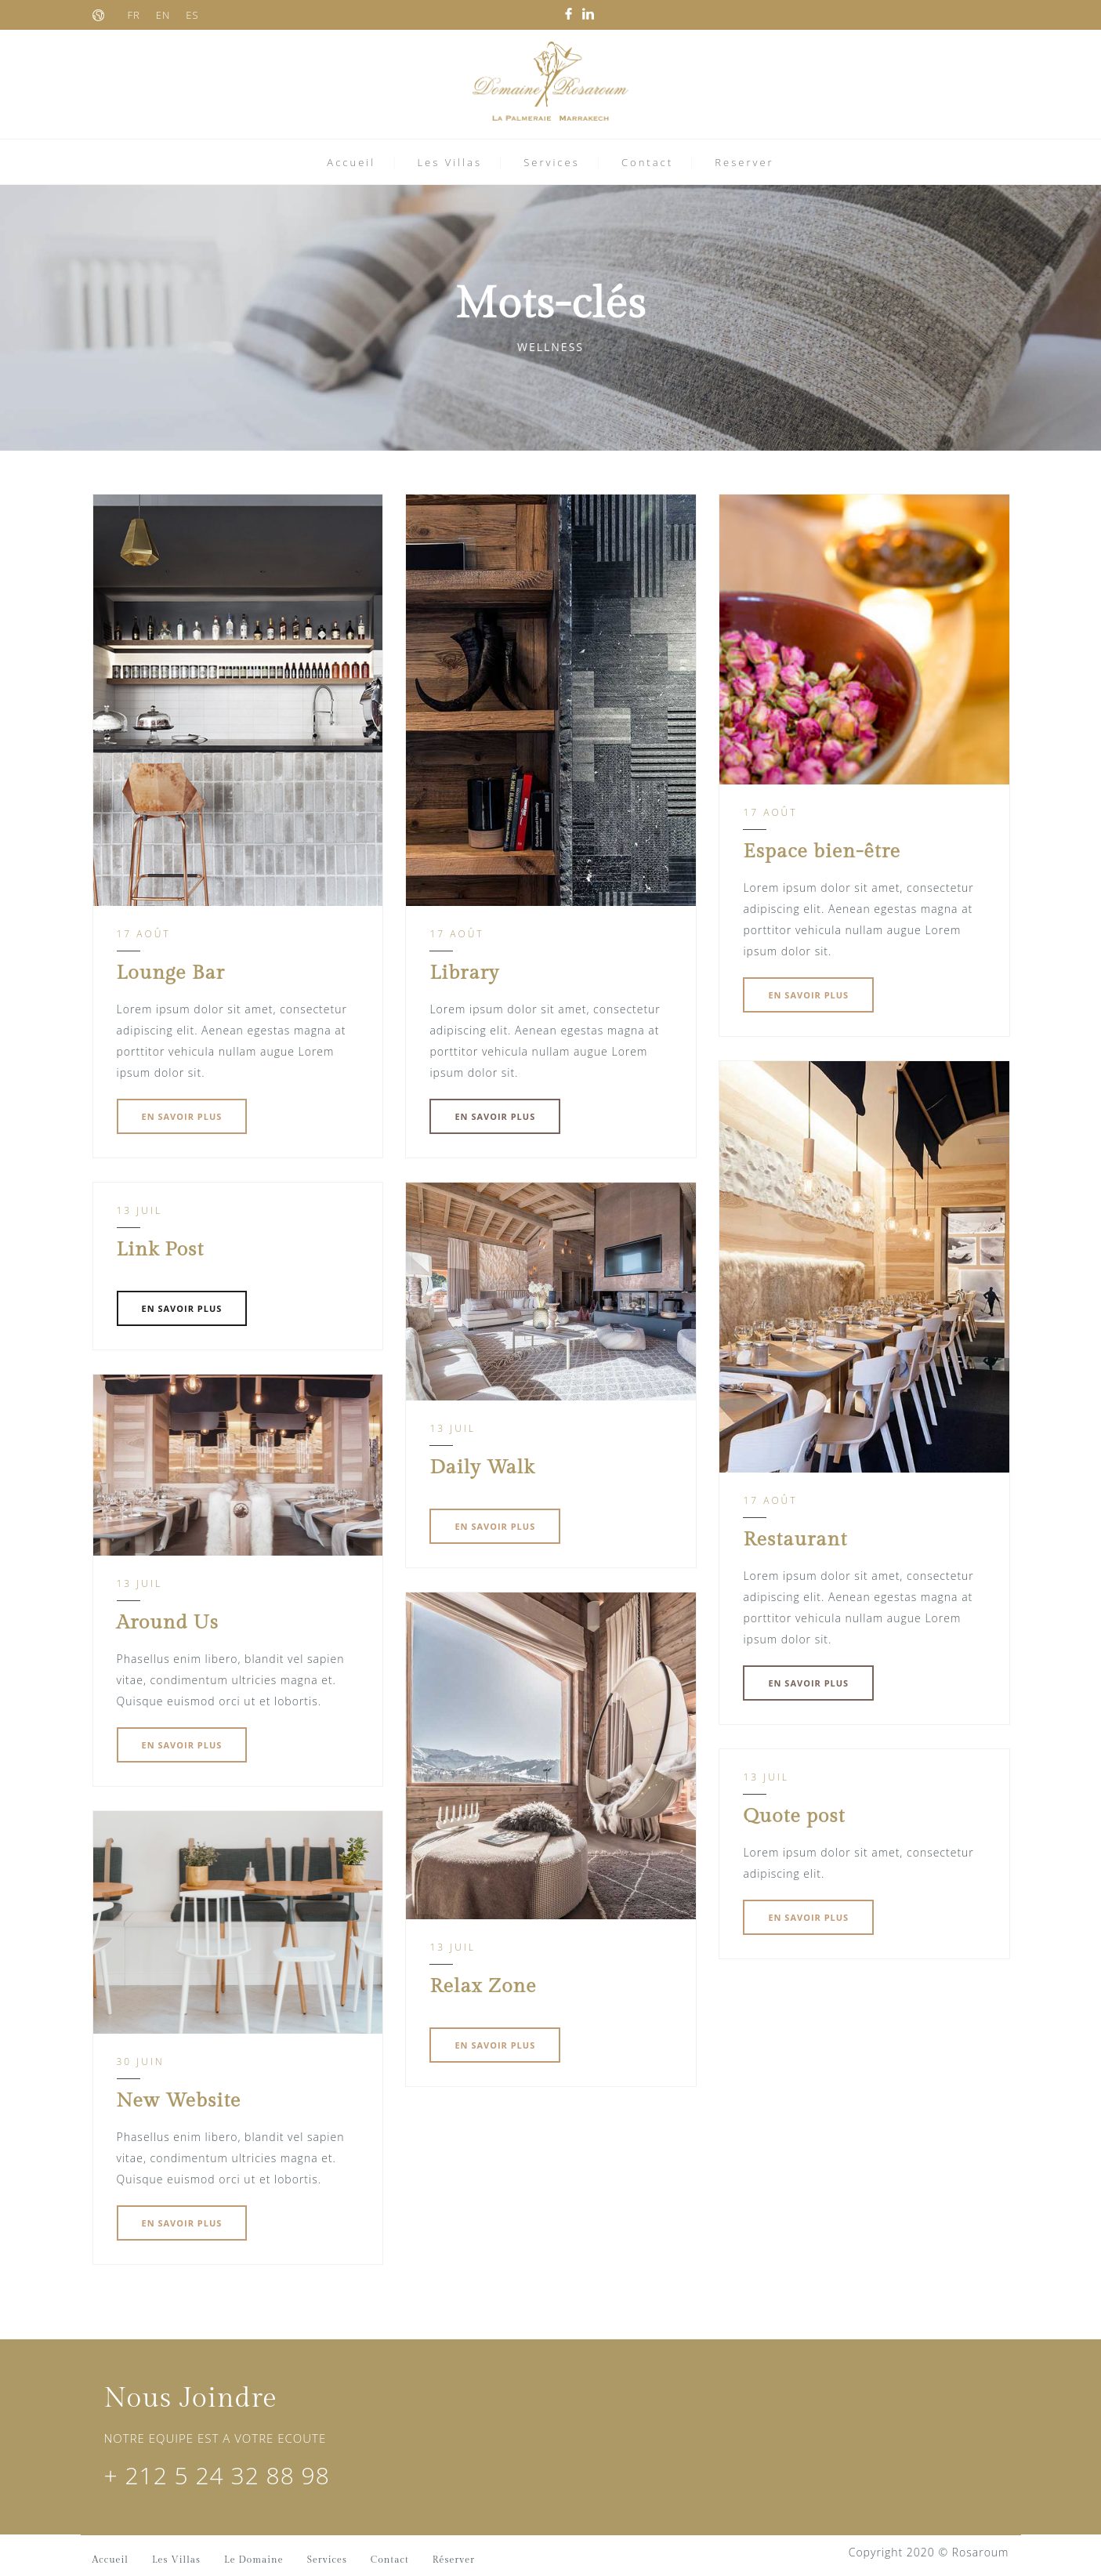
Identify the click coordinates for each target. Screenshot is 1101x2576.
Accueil (351, 162)
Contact (647, 162)
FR (134, 15)
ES (192, 15)
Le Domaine (254, 2559)
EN (163, 15)
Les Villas (449, 162)
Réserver (454, 2559)
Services (551, 162)
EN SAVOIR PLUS (182, 1116)
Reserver (744, 162)
